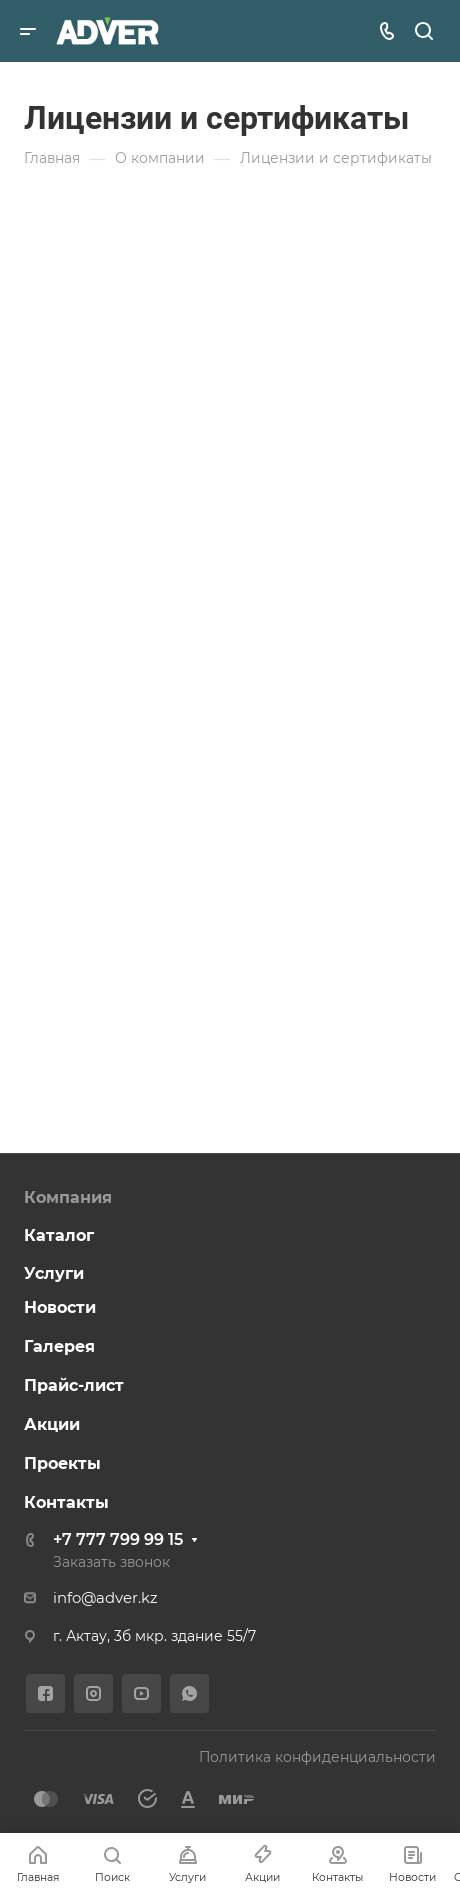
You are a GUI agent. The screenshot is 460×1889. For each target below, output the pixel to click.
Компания (68, 1197)
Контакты (66, 1502)
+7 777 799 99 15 (118, 1539)
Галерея (59, 1346)
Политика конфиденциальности (317, 1757)
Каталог (59, 1235)
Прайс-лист (74, 1385)
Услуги (54, 1273)
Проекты (62, 1463)
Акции (52, 1424)
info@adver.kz (105, 1598)
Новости (60, 1307)
